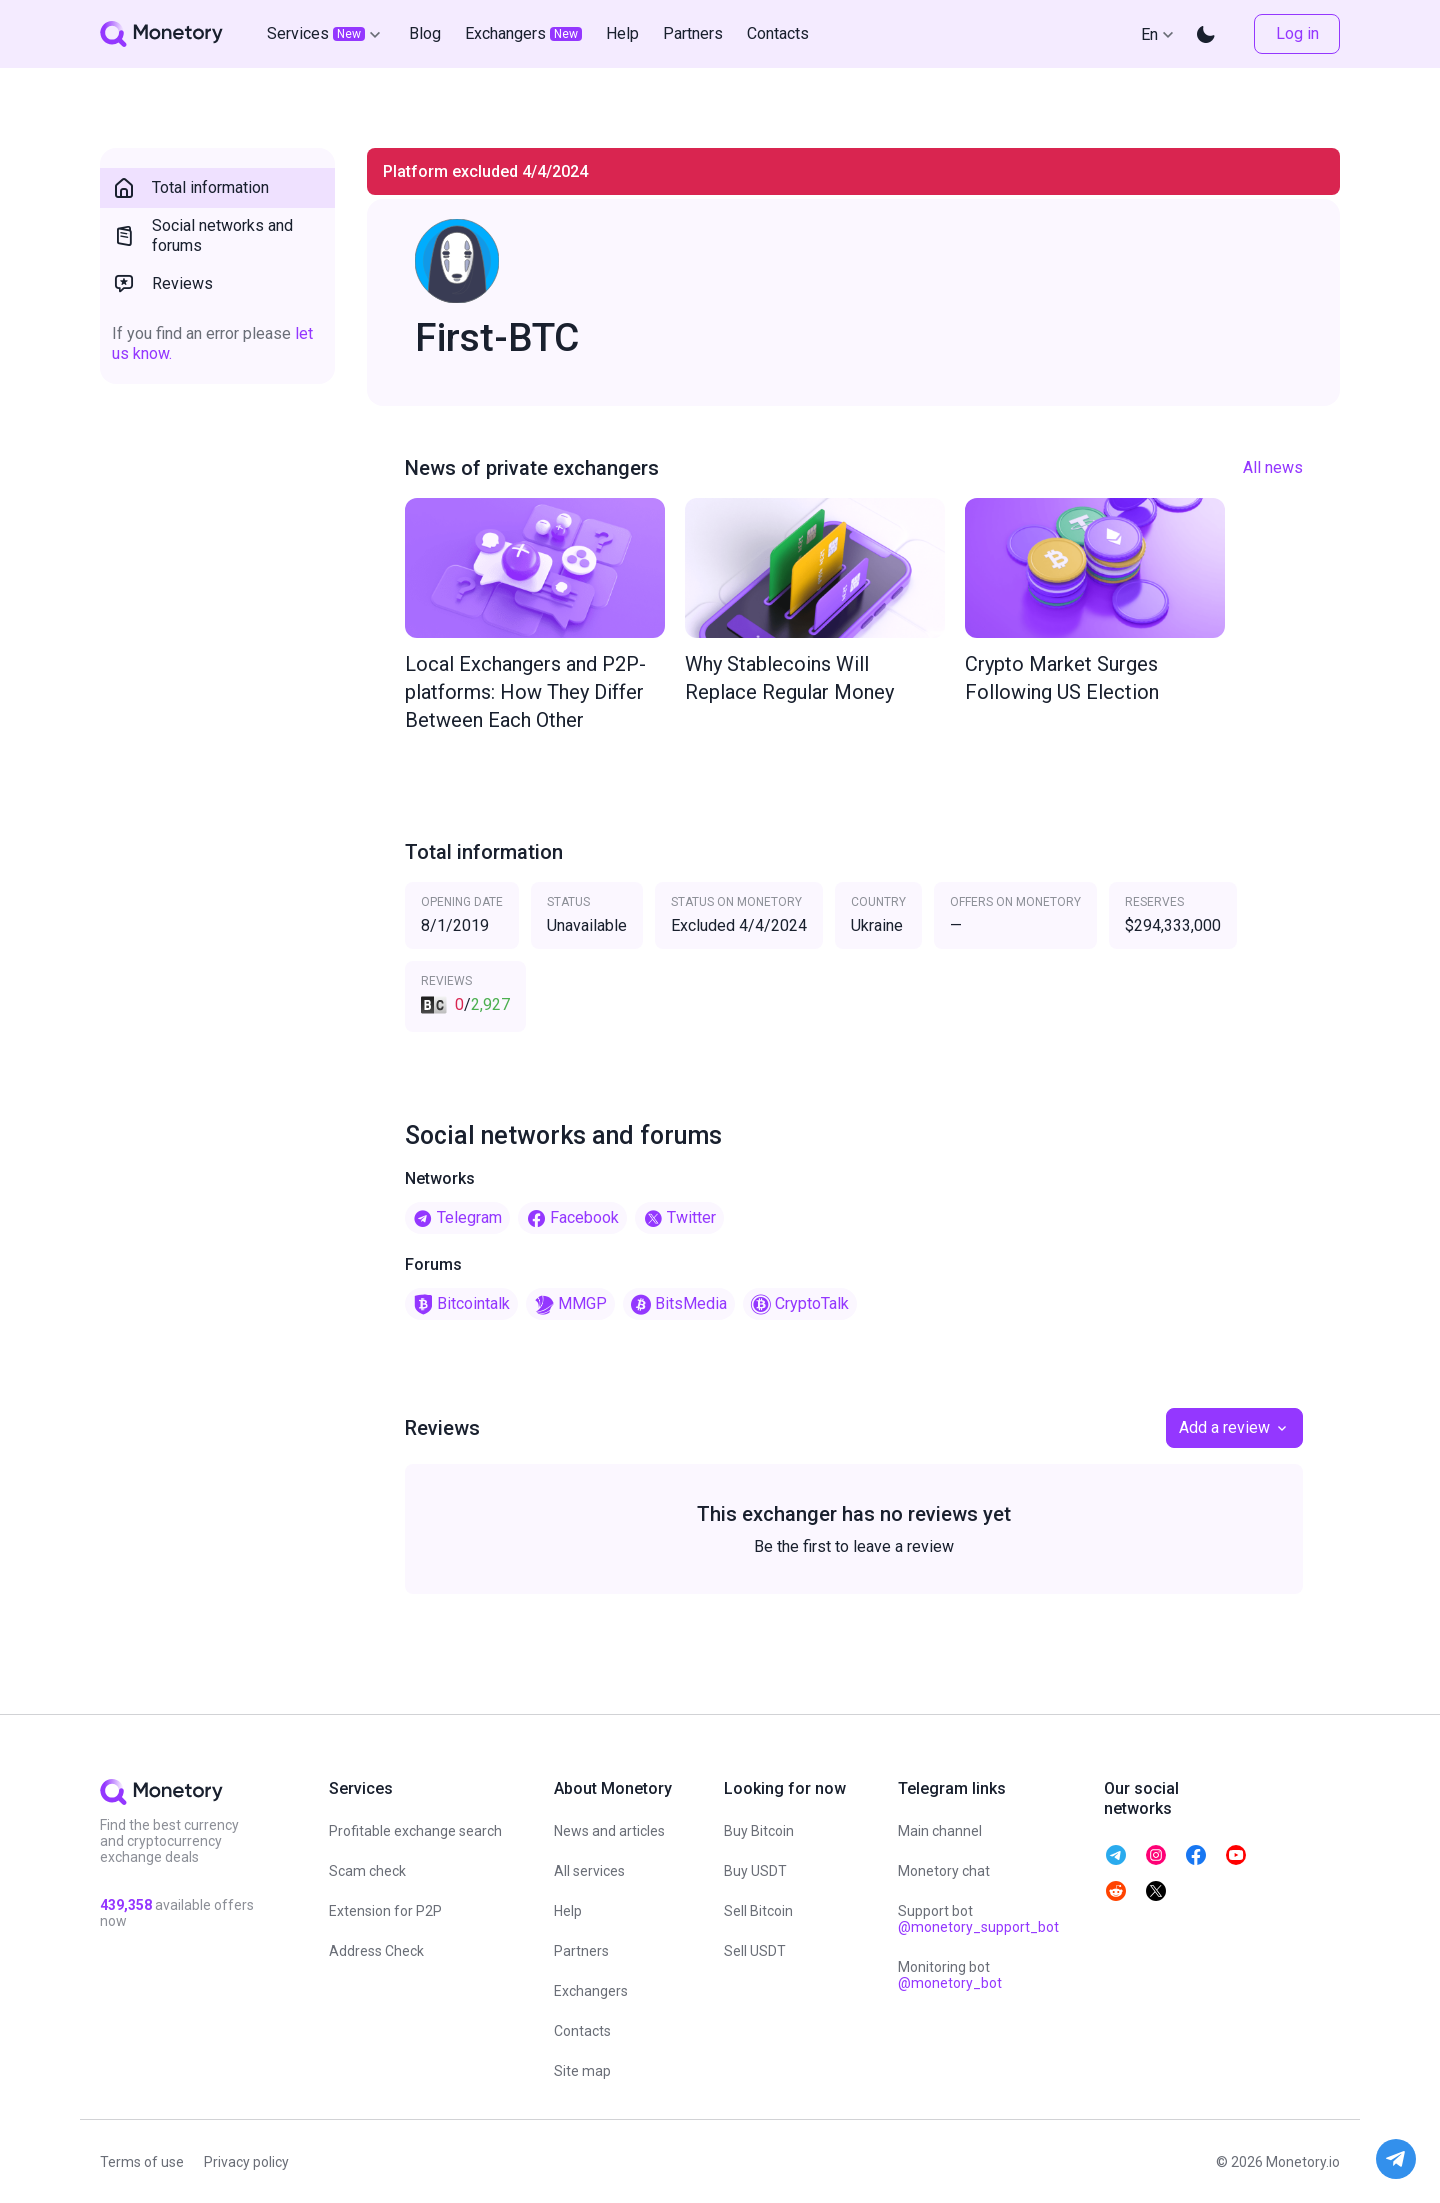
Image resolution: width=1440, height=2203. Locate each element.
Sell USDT (755, 1951)
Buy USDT (755, 1871)
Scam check (367, 1871)
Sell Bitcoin (758, 1911)
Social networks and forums (202, 235)
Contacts (582, 2031)
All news (1273, 467)
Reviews (162, 284)
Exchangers (591, 1991)
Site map (582, 2071)
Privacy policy (246, 2162)
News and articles (609, 1831)
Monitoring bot (950, 1975)
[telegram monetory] (1116, 1855)
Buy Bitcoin (759, 1831)
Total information (190, 188)
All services (589, 1871)
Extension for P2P (385, 1911)
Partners (581, 1951)
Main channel (940, 1831)
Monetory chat (944, 1871)
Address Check (376, 1951)
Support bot (978, 1919)
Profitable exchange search (415, 1831)
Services (326, 34)
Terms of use (142, 2162)
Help (568, 1911)
